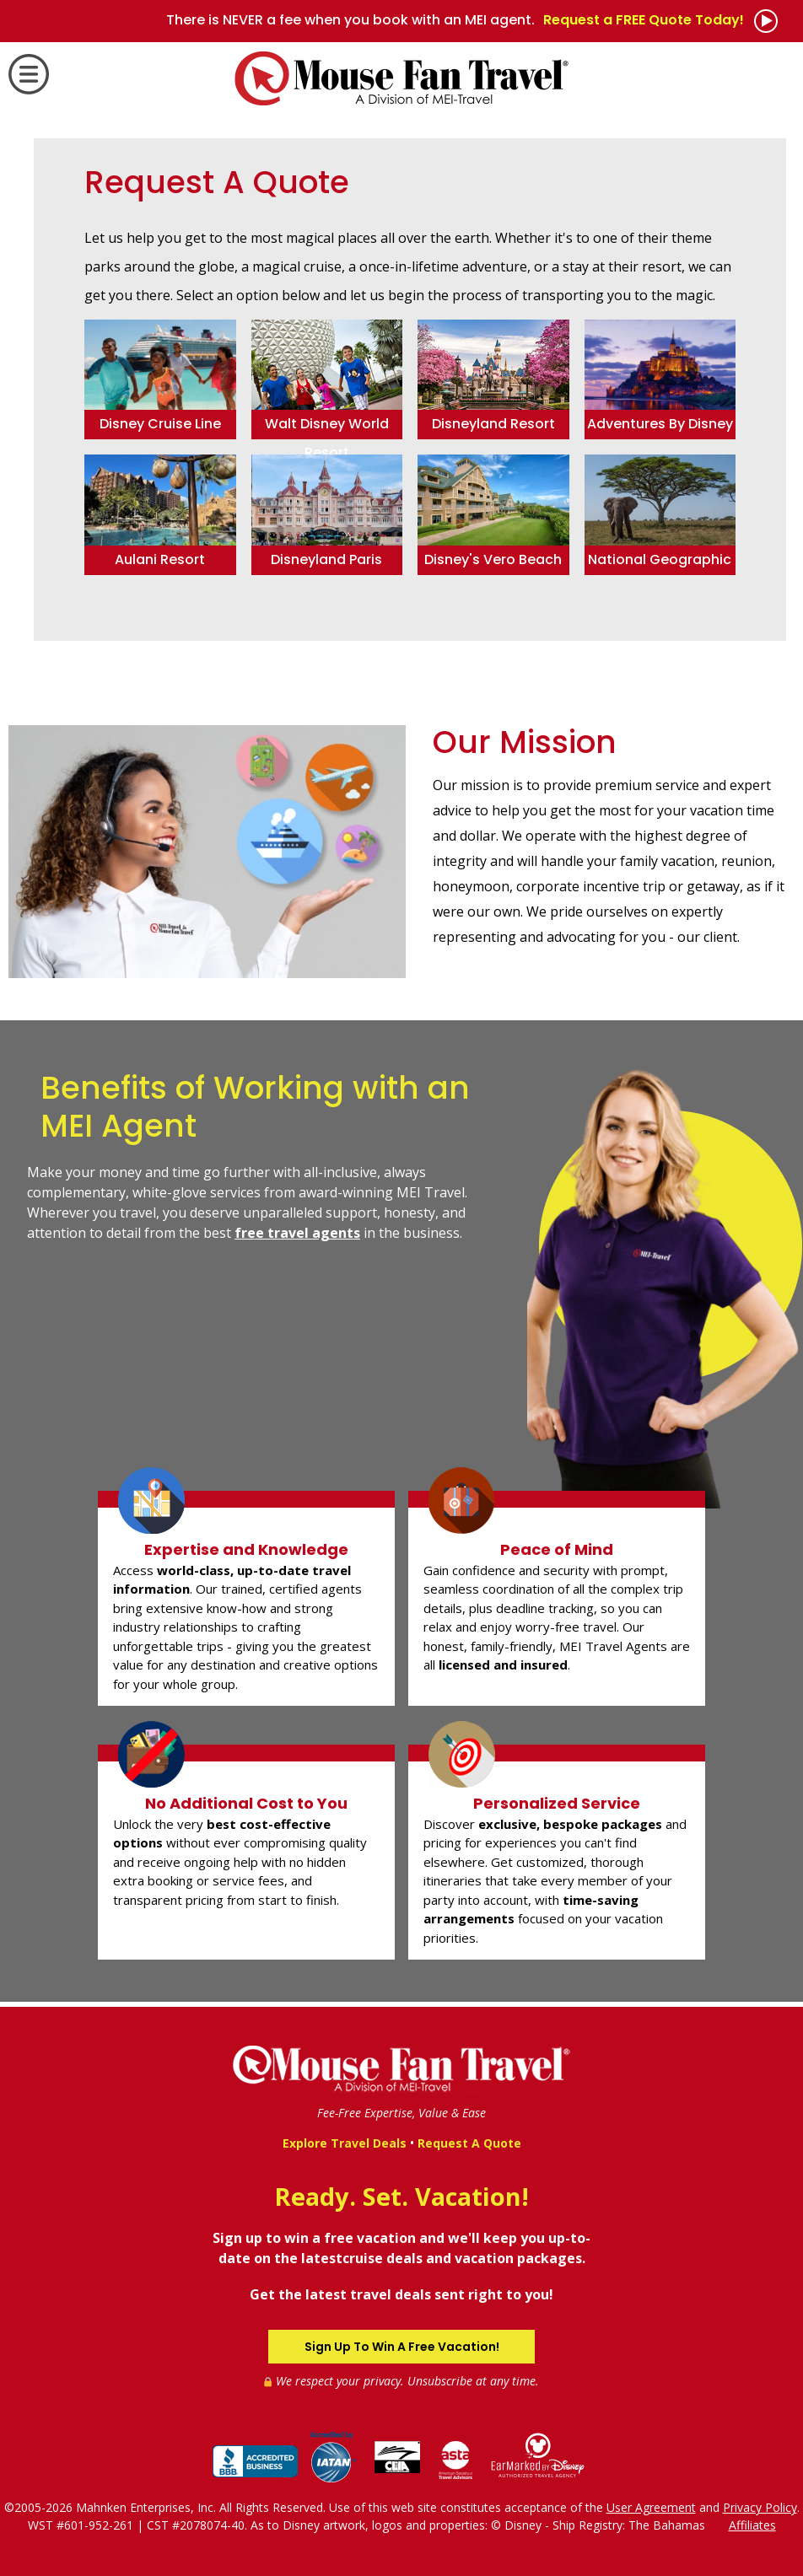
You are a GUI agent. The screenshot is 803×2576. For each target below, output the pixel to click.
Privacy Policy (760, 2507)
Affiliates (752, 2525)
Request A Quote (469, 2143)
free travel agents (297, 1232)
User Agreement (651, 2507)
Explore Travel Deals (345, 2143)
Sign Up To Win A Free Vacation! (401, 2346)
